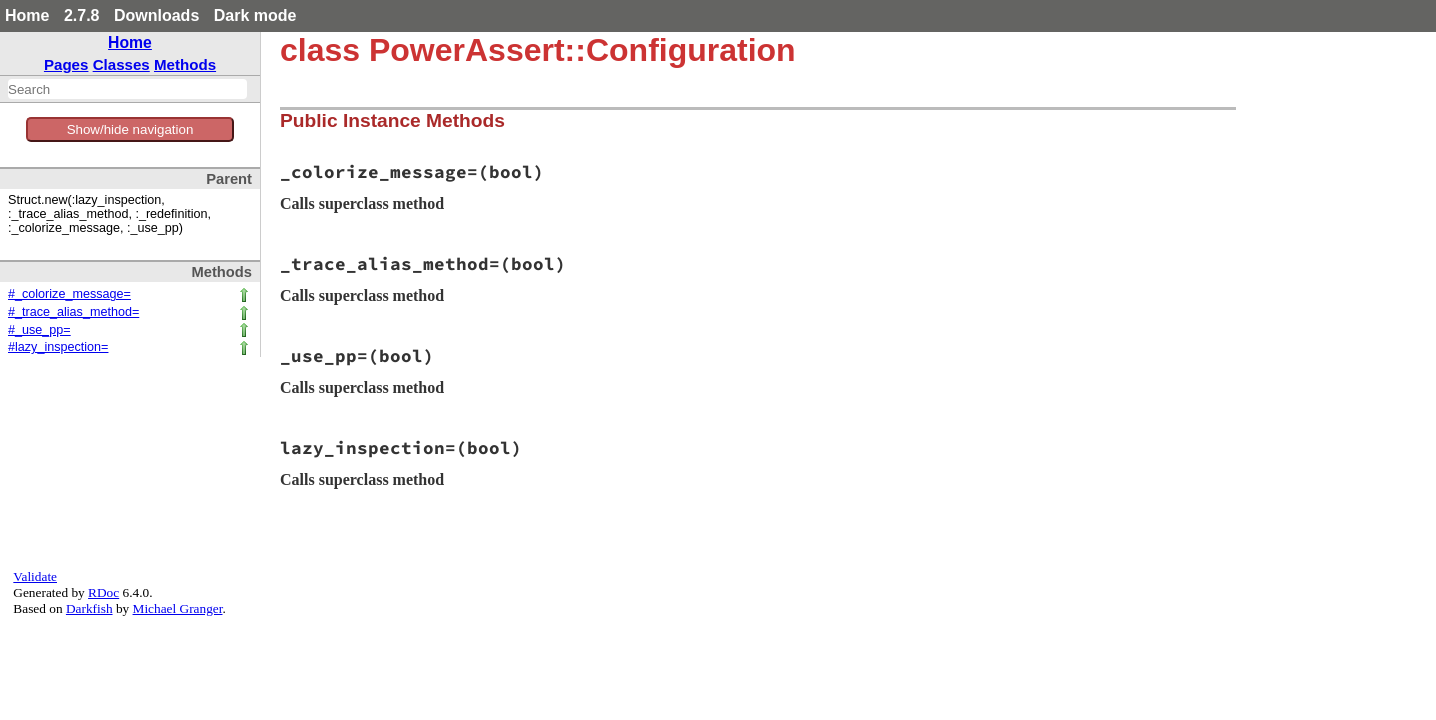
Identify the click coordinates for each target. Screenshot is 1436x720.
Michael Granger (178, 608)
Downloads (156, 15)
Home (27, 15)
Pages (66, 64)
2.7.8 (82, 15)
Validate (35, 576)
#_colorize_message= (69, 294)
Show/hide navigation (130, 129)
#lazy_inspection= (58, 347)
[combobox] (127, 89)
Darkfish (89, 608)
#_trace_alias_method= (73, 312)
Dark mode (255, 15)
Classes (121, 64)
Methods (185, 64)
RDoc (103, 592)
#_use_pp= (39, 330)
